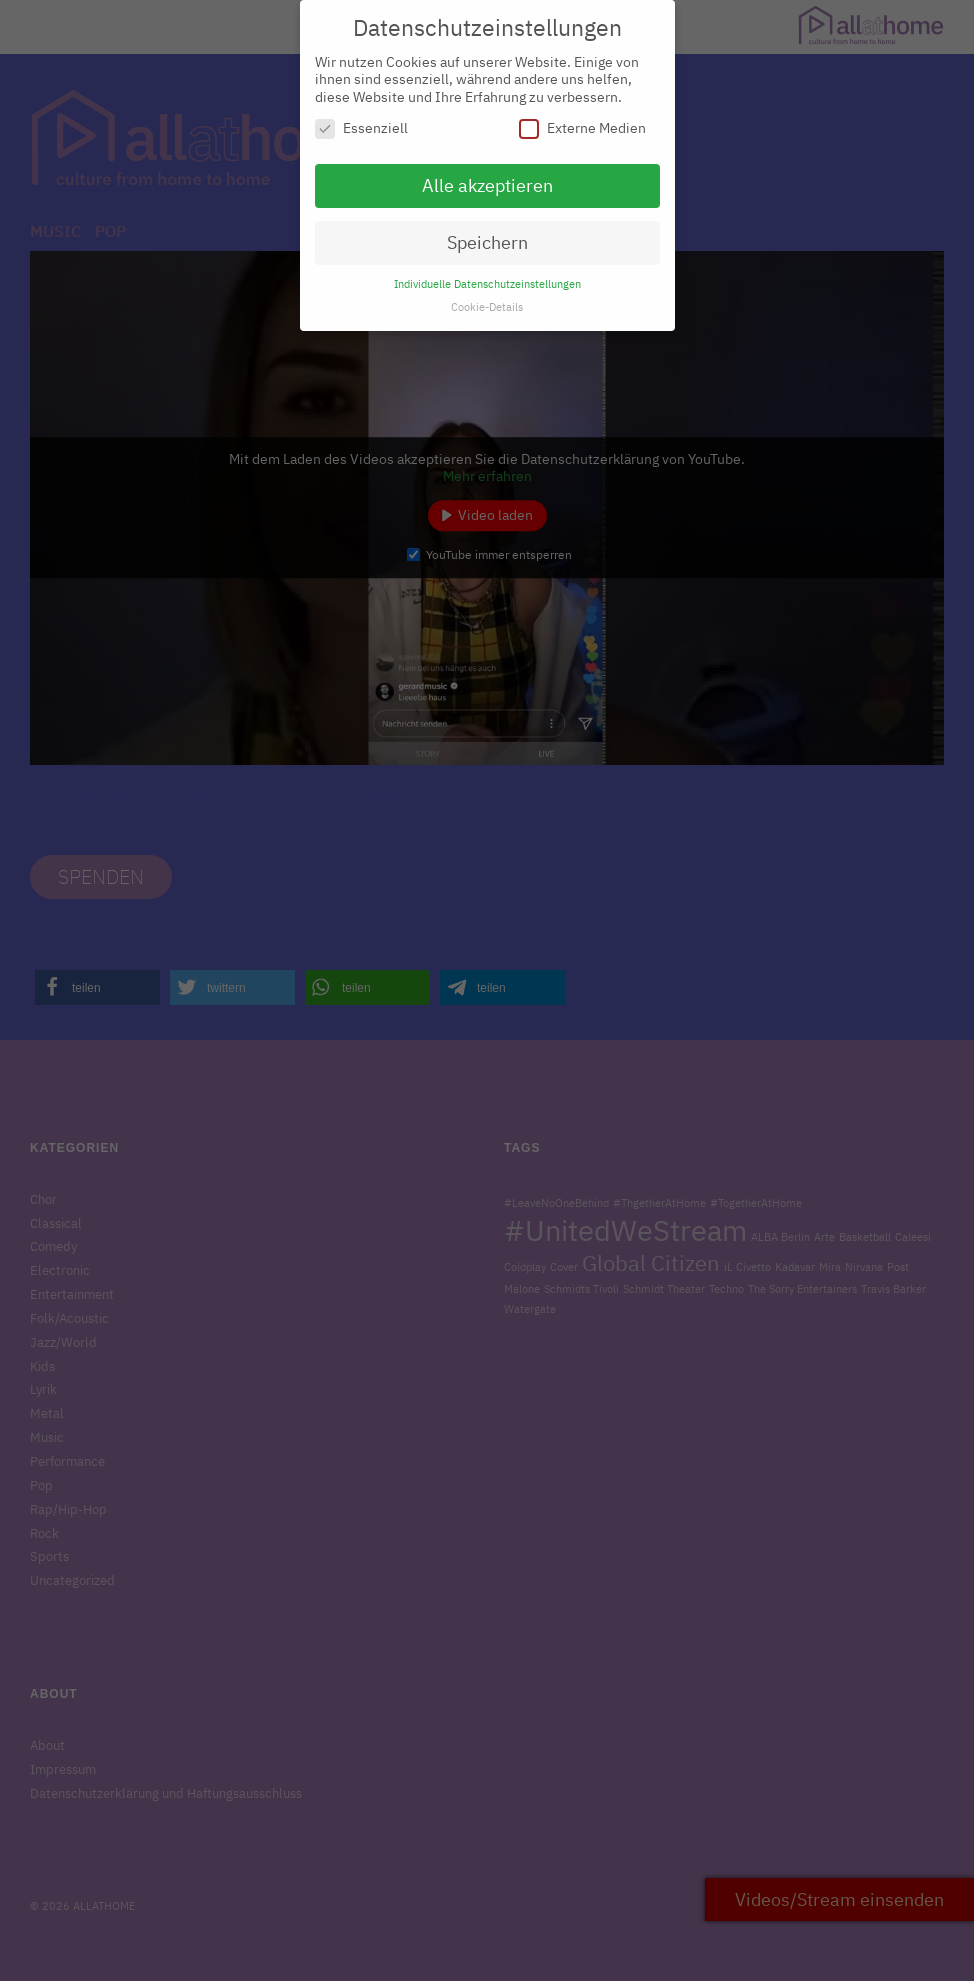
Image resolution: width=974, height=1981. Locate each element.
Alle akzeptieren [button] (487, 176)
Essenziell (361, 119)
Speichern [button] (487, 232)
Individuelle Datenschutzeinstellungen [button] (487, 274)
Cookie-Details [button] (487, 297)
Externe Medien (582, 119)
